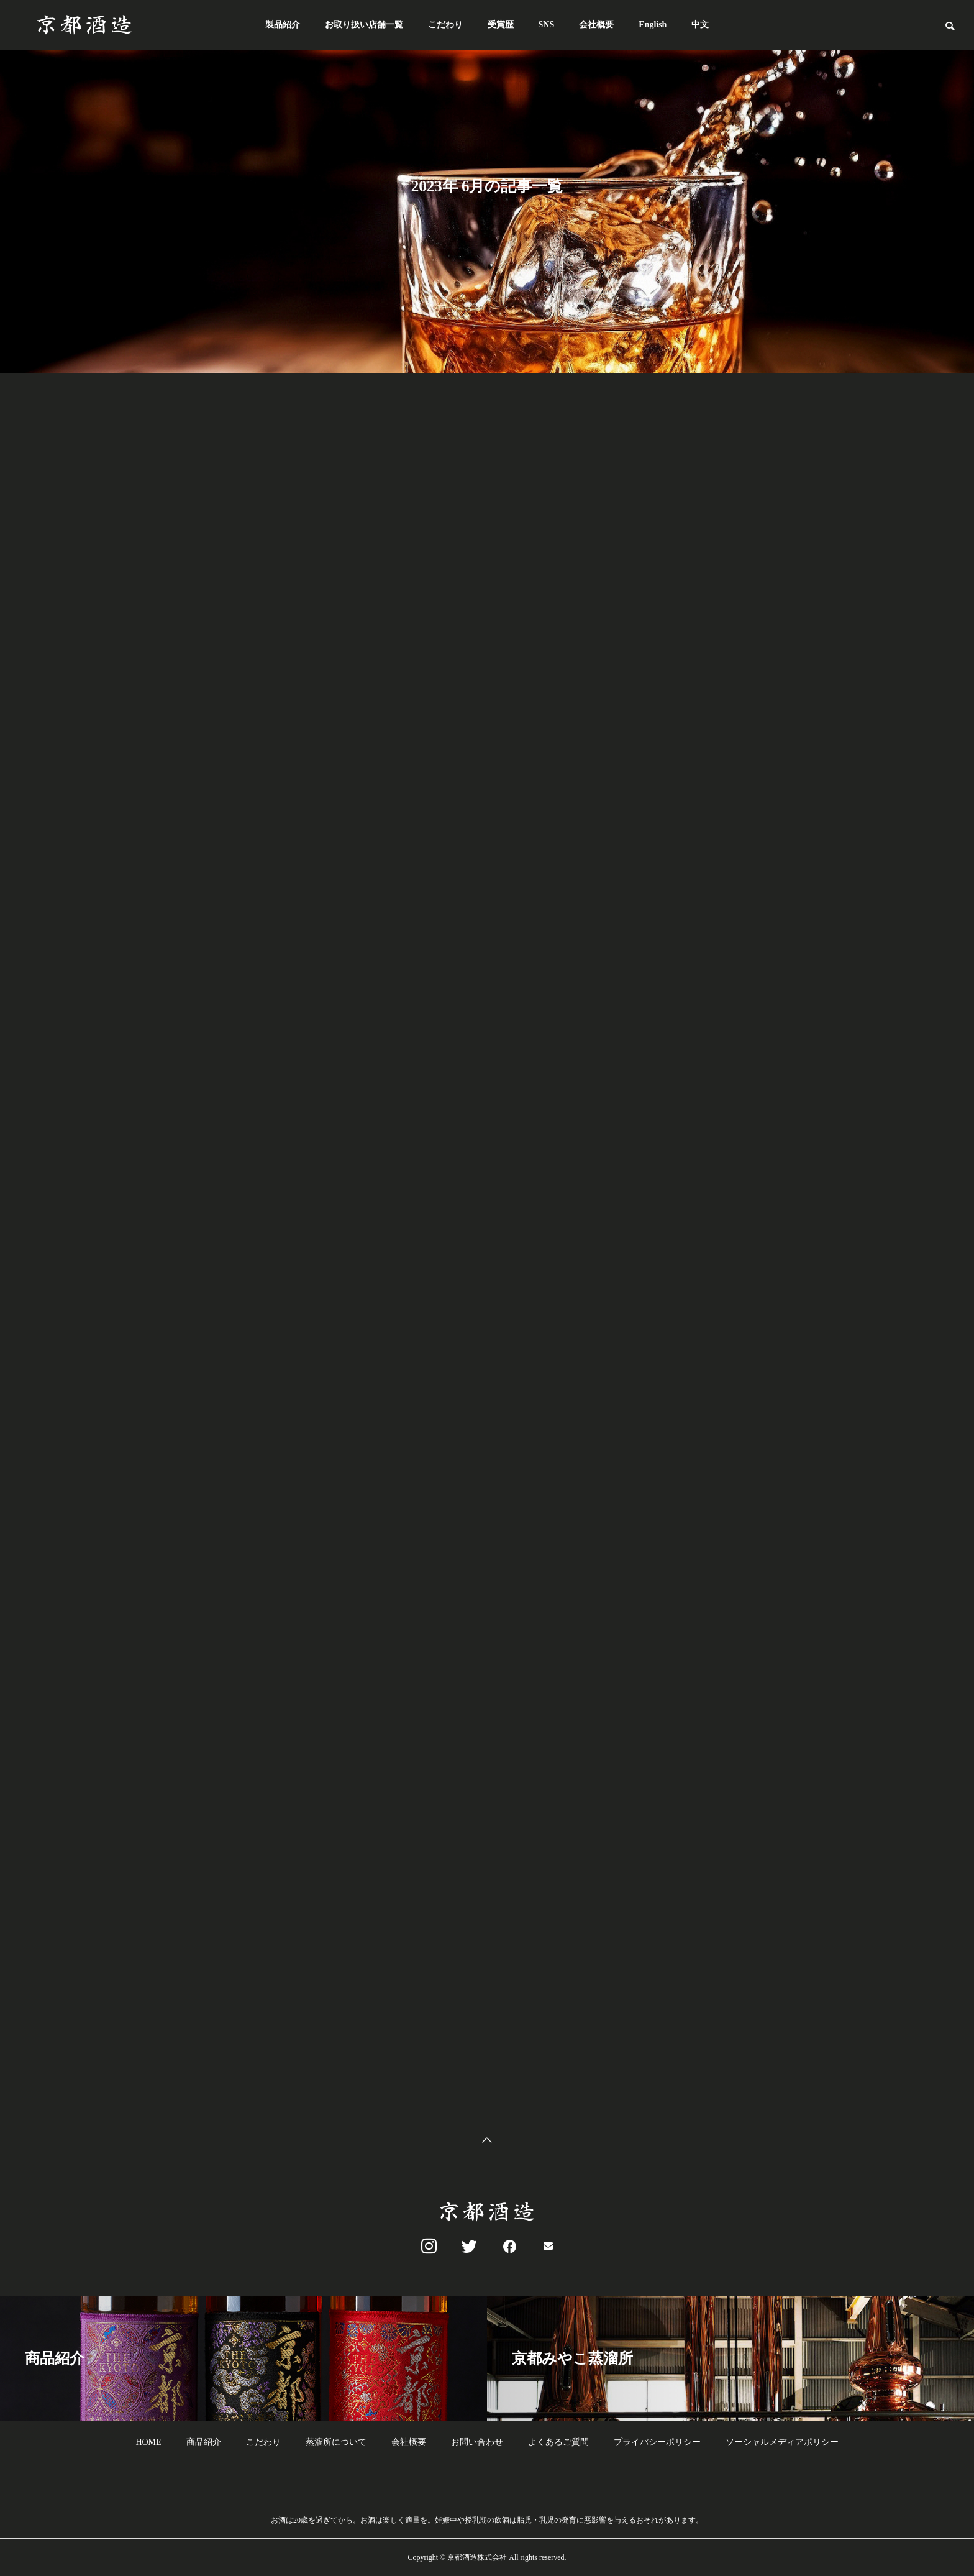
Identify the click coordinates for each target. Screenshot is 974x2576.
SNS (547, 24)
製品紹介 (282, 24)
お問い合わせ (477, 2442)
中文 (700, 24)
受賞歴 (501, 24)
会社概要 (596, 24)
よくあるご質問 (558, 2442)
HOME (148, 2442)
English (653, 24)
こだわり (445, 24)
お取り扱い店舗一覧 (364, 24)
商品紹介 (203, 2442)
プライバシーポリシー (657, 2442)
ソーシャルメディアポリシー (782, 2442)
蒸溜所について (336, 2442)
